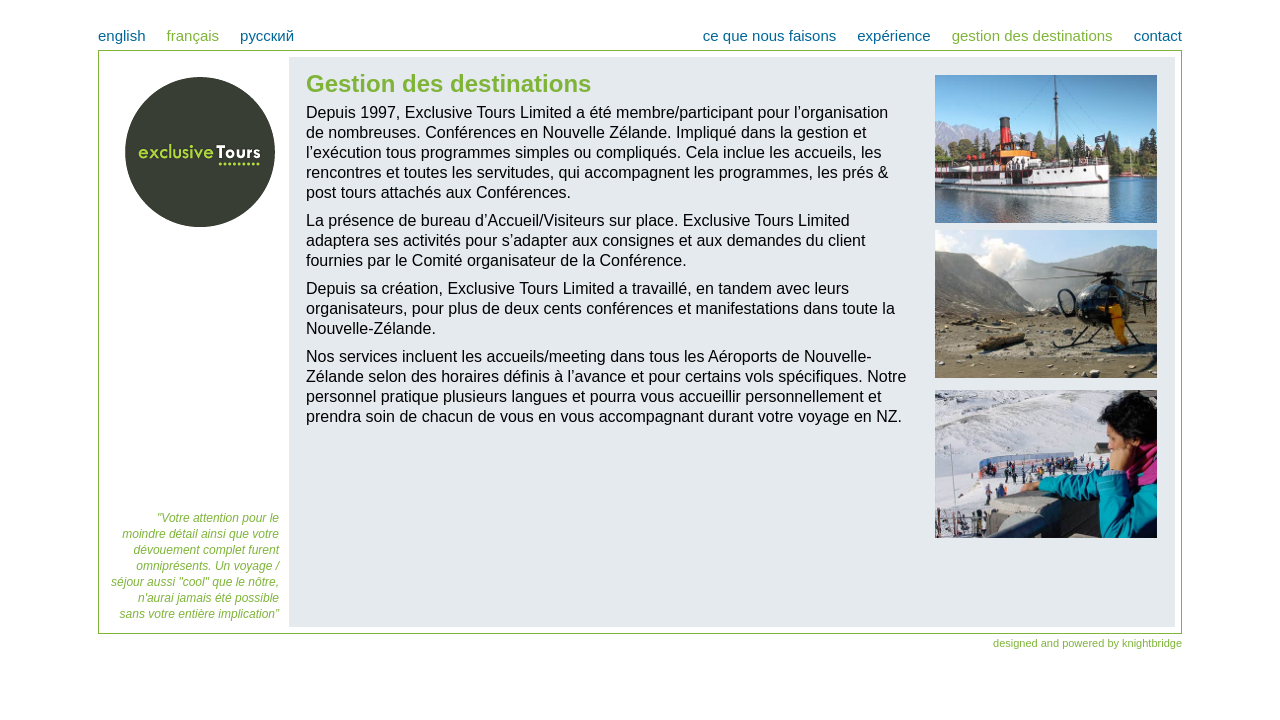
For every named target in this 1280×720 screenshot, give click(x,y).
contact (1158, 35)
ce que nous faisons (769, 35)
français (193, 35)
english (122, 35)
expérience (893, 35)
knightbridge (1152, 643)
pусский (267, 35)
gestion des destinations (1032, 35)
